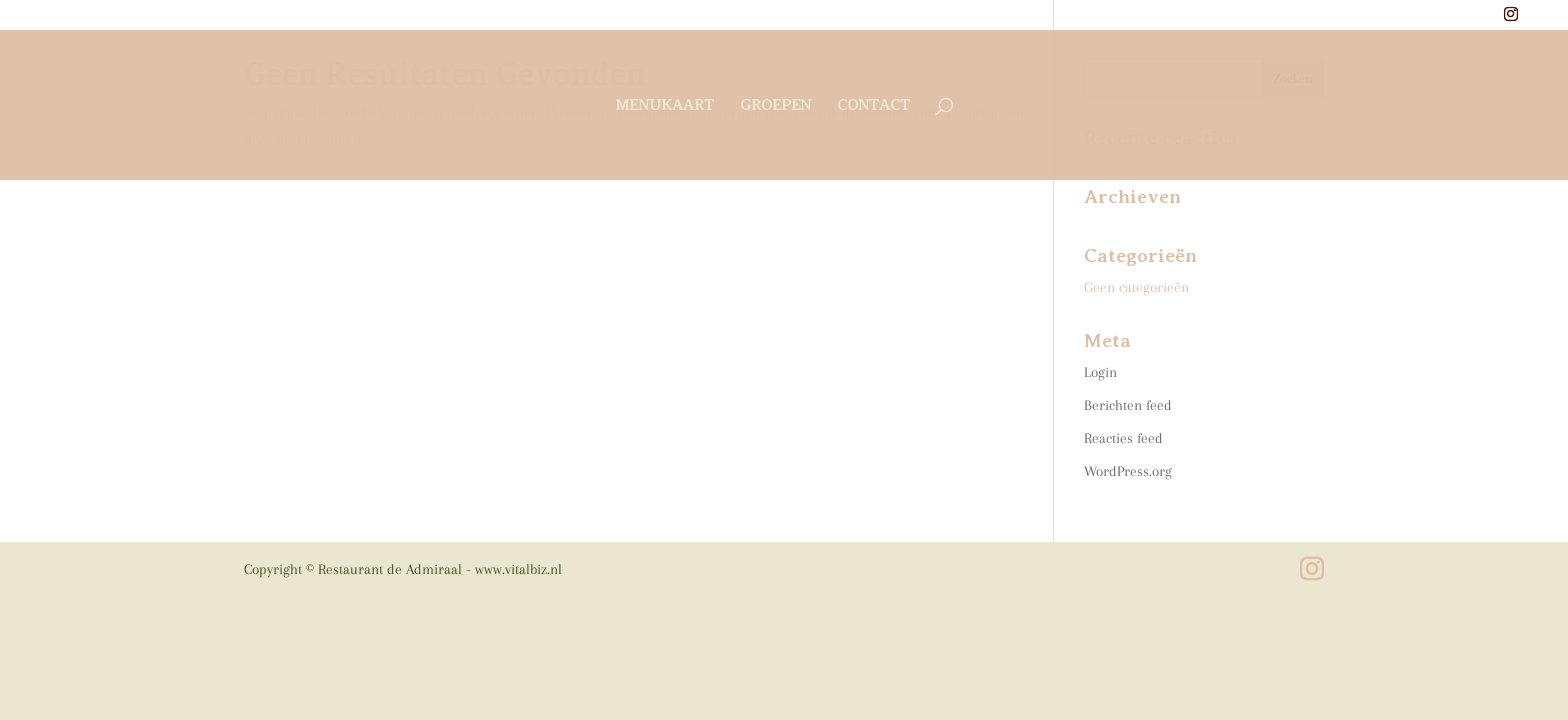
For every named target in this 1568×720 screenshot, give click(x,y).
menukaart (664, 106)
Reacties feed (1123, 438)
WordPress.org (1128, 471)
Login (1100, 372)
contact (873, 106)
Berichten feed (1128, 405)
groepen (775, 106)
